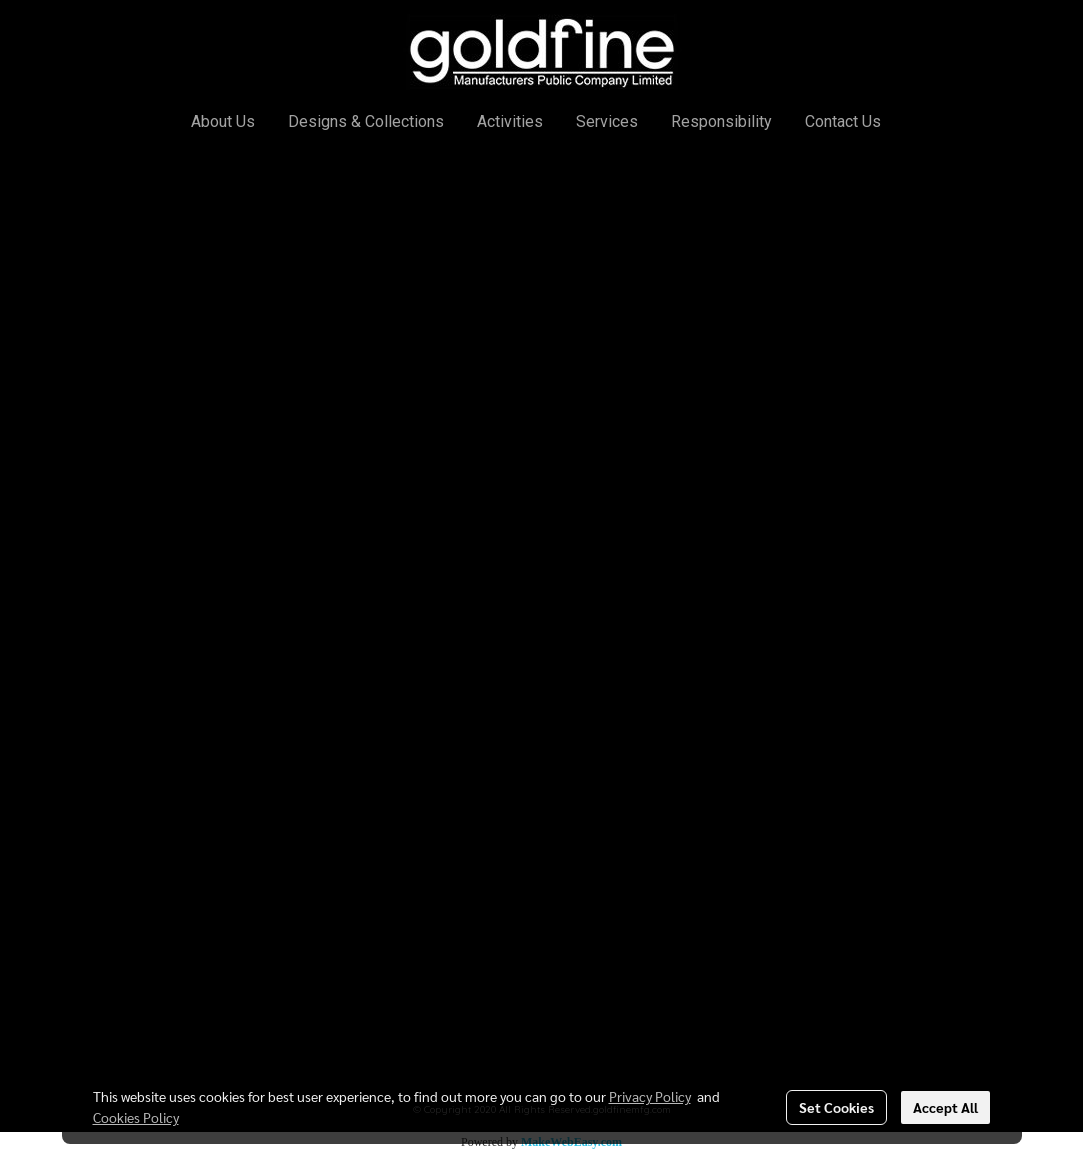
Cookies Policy (136, 1117)
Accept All (945, 1107)
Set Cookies (836, 1107)
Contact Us (843, 121)
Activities (510, 121)
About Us (223, 121)
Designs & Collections (366, 121)
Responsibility (721, 121)
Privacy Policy (650, 1096)
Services (607, 121)
